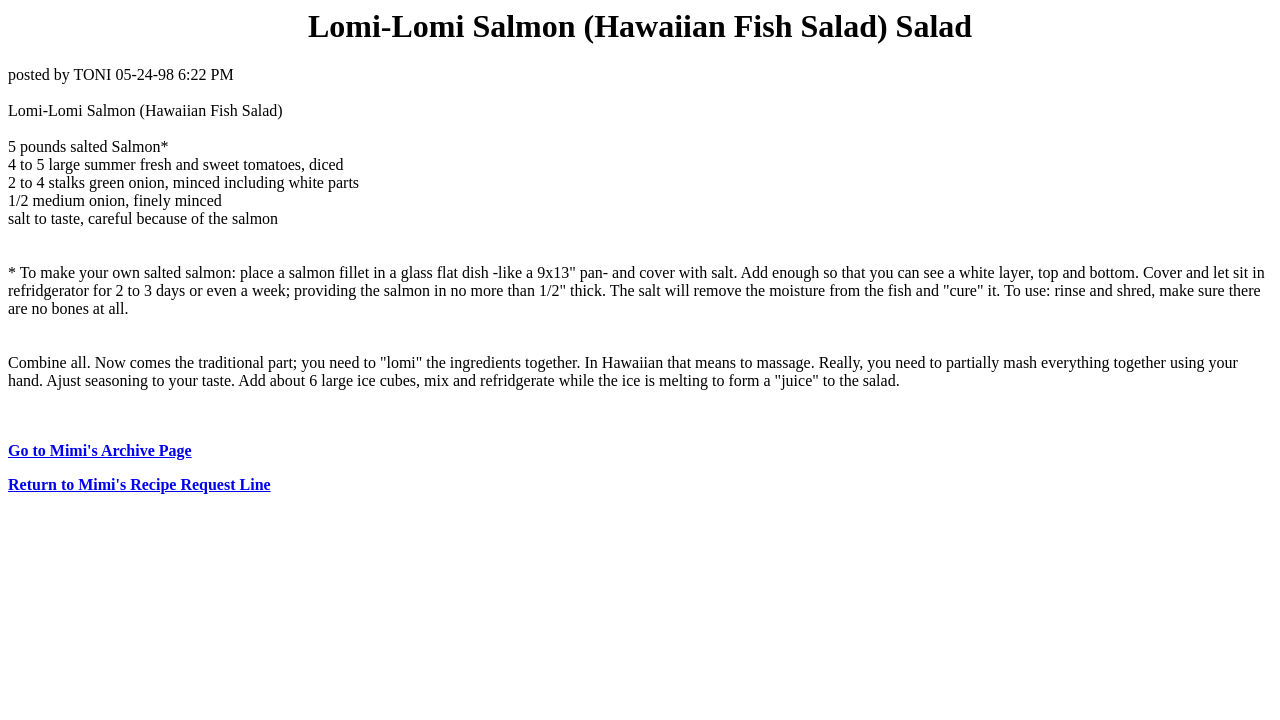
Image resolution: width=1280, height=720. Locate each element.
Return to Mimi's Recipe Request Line (139, 484)
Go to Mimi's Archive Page (100, 450)
